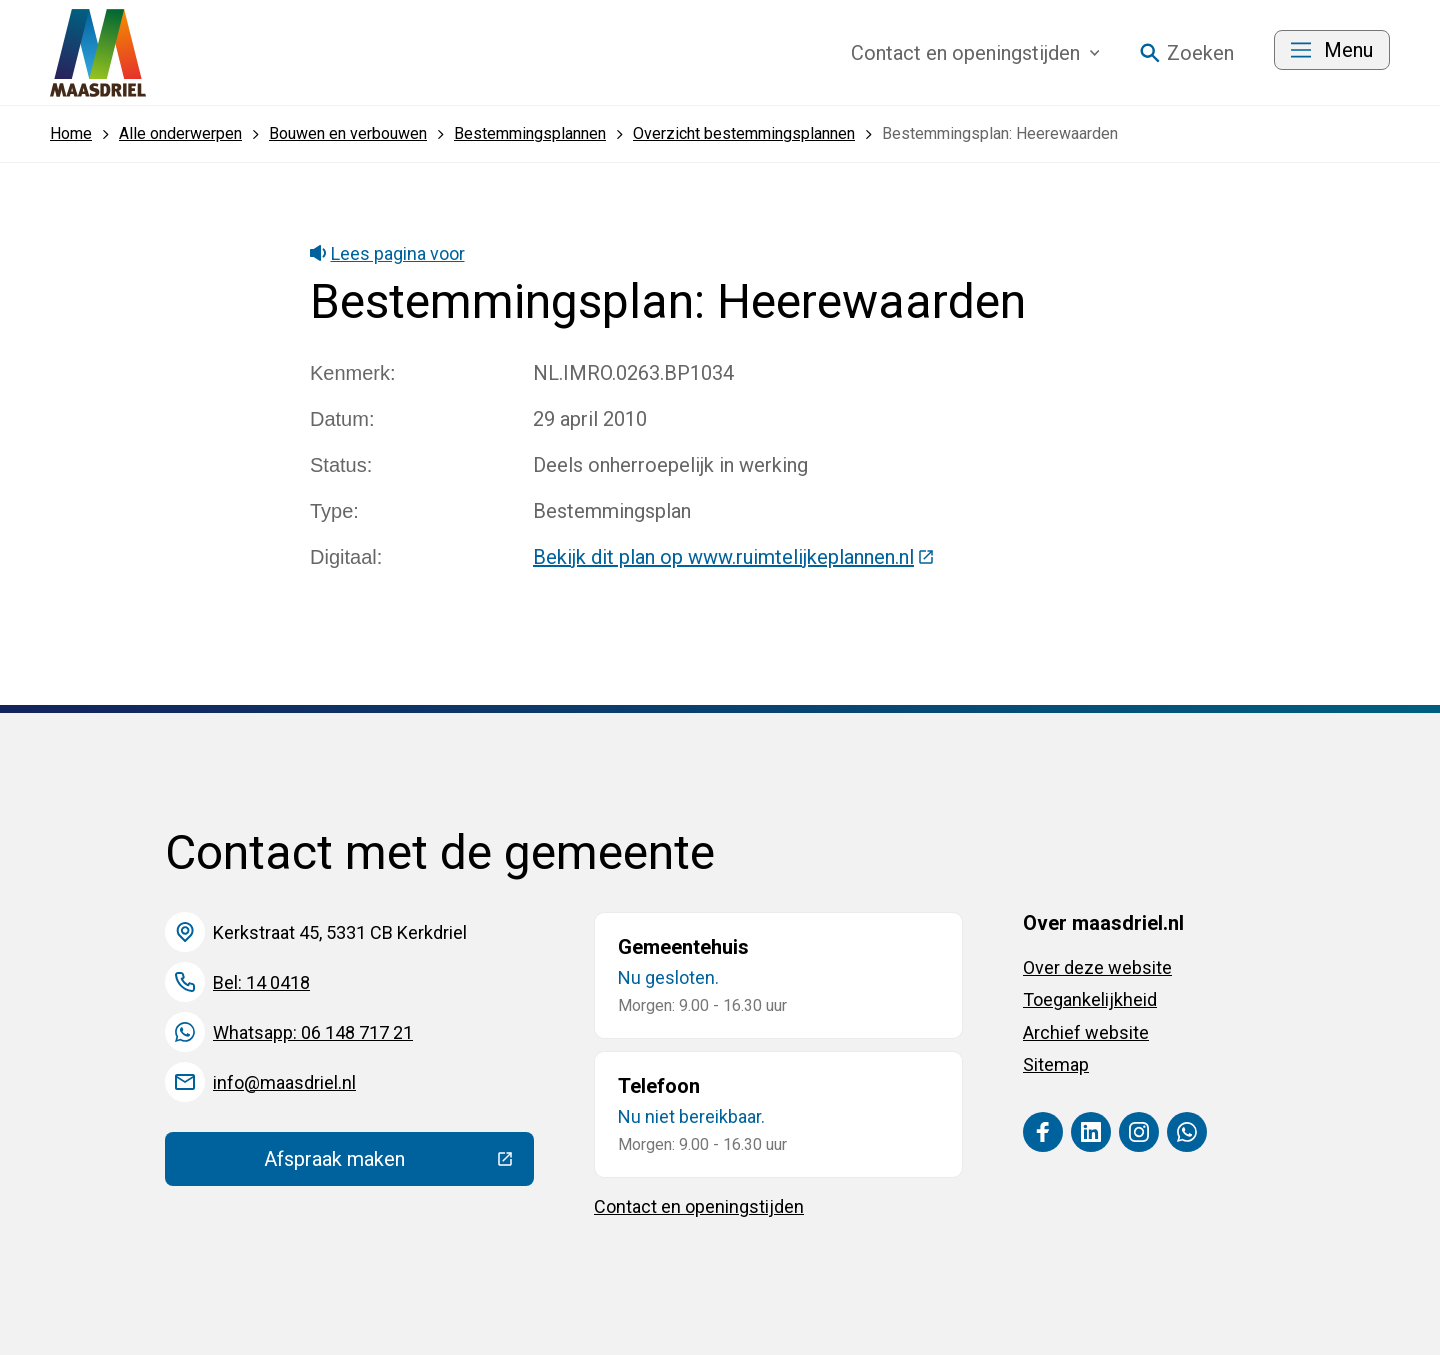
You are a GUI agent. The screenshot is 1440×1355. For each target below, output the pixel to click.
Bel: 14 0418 (261, 982)
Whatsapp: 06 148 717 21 (313, 1032)
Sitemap (1056, 1064)
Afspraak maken (399, 1164)
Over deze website (1097, 967)
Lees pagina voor (387, 253)
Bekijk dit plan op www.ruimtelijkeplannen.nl (734, 557)
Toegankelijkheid (1090, 999)
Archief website (1086, 1032)
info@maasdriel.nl (284, 1082)
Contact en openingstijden (699, 1206)
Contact (975, 53)
